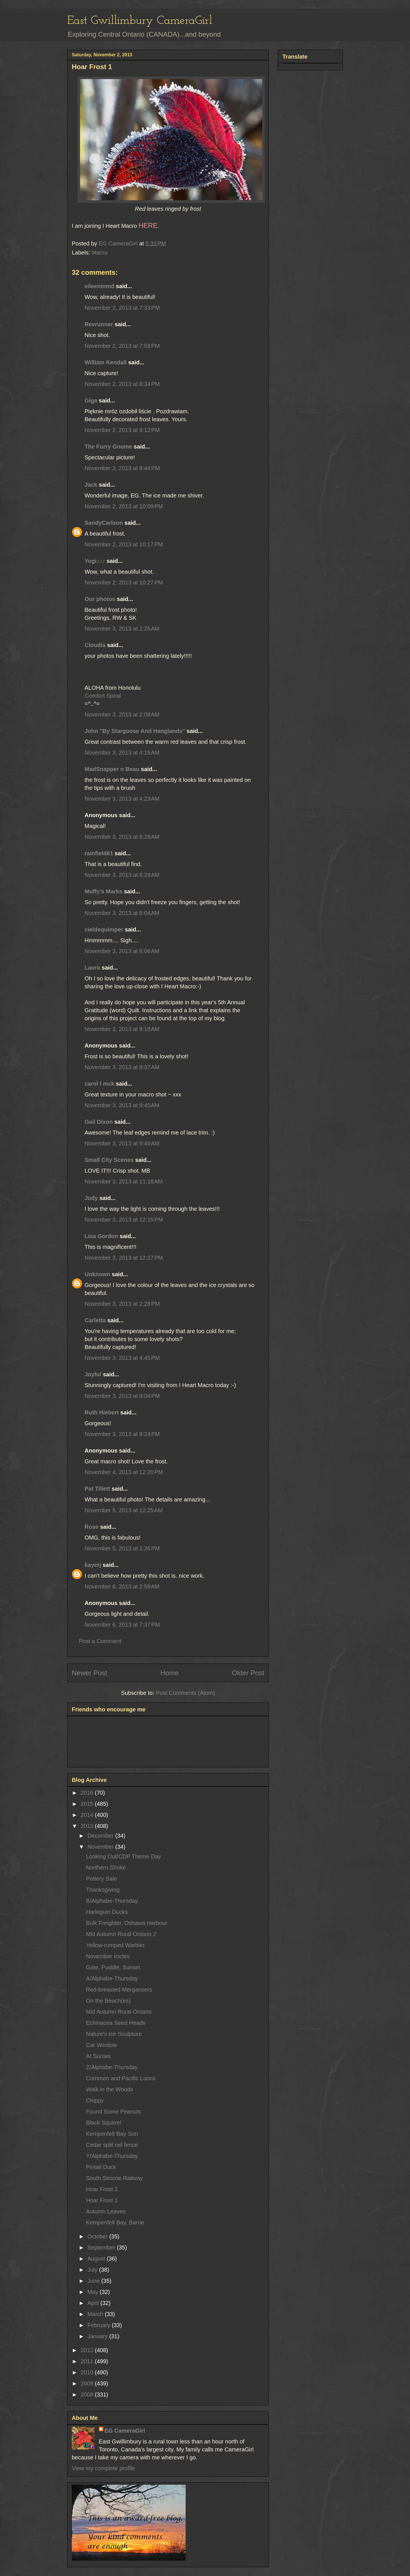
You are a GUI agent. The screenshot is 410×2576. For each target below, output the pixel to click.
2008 (88, 2394)
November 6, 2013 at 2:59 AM (122, 1586)
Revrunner (99, 324)
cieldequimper (104, 929)
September (102, 2247)
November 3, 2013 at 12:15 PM (124, 1219)
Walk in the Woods (109, 2089)
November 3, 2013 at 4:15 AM (122, 752)
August (97, 2258)
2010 (88, 2372)
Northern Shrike (106, 1867)
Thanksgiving (103, 1890)
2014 (88, 1815)
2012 (88, 2350)
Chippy (95, 2100)
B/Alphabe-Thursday (112, 1901)
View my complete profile (103, 2468)
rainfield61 (99, 853)
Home (169, 1673)
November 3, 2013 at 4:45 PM (122, 1358)
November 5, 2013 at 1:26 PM (122, 1548)
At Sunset (98, 2056)
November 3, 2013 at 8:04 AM (122, 913)
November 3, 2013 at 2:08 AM (122, 714)
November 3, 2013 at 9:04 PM (122, 1396)
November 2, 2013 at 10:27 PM (124, 582)
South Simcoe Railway (114, 2178)
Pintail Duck (101, 2167)
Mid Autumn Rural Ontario (118, 2012)
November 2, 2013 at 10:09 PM (124, 506)
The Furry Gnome (108, 446)
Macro (100, 252)
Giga (91, 400)
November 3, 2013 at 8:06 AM (122, 951)
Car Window (101, 2045)
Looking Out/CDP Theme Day (123, 1856)
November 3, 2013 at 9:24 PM (122, 1434)
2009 (88, 2383)
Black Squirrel (103, 2123)
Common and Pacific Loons (121, 2078)
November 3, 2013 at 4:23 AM (122, 799)
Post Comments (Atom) (185, 1693)
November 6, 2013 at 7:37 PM (122, 1624)
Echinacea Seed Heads (115, 2023)
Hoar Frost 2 (102, 2189)
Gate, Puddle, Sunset (113, 1967)
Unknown (97, 1274)
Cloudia (95, 645)
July (93, 2270)
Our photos (100, 599)
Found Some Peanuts (113, 2111)
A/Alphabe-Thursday (112, 1978)
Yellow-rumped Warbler (115, 1945)
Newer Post (89, 1673)
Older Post (248, 1673)
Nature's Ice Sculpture (114, 2034)
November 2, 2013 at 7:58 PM (122, 346)
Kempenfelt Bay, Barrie (115, 2222)
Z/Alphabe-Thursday (112, 2067)
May (93, 2292)
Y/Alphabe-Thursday (112, 2156)
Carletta (95, 1320)
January (98, 2336)
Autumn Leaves (106, 2211)
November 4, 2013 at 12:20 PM (124, 1472)
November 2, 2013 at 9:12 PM (122, 430)
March (96, 2314)
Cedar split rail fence (112, 2145)
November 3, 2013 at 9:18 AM (122, 1029)
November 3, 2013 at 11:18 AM (124, 1181)
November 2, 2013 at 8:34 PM (122, 384)
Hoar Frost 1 (102, 2200)
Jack (91, 485)
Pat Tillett (97, 1489)
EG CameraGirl (124, 2431)
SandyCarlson (104, 523)
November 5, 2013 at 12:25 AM (124, 1510)
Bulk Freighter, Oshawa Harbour (126, 1923)
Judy (91, 1198)
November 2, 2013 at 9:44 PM (122, 468)
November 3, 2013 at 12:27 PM (124, 1258)
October (98, 2236)
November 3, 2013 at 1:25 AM (122, 628)
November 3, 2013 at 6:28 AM (122, 837)
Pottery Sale (101, 1878)
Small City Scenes (109, 1160)
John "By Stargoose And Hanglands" (135, 731)
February (99, 2325)
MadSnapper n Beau (112, 769)
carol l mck (99, 1084)
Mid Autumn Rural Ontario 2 (121, 1934)
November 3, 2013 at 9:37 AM (122, 1067)
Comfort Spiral (103, 696)
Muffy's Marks (103, 891)
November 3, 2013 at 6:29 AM (122, 875)
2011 (88, 2361)
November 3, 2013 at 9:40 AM (122, 1105)
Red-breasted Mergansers (119, 1989)
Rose (92, 1527)
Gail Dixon (99, 1122)
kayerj (93, 1565)
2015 (88, 1804)
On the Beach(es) (108, 2000)
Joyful (93, 1374)
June (94, 2281)
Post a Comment (100, 1641)
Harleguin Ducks (107, 1912)
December (101, 1836)
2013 (88, 1826)
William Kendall (106, 362)
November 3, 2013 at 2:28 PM (122, 1304)
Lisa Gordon (101, 1236)
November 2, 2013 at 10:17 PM (124, 544)
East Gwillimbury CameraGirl (139, 21)
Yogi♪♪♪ (95, 561)
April (94, 2303)
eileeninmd (99, 286)
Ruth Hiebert (102, 1412)
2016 (88, 1793)
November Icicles (108, 1956)
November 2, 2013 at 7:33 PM (122, 308)
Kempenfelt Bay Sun (112, 2134)
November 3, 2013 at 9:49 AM (122, 1143)
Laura (92, 967)
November (101, 1847)
